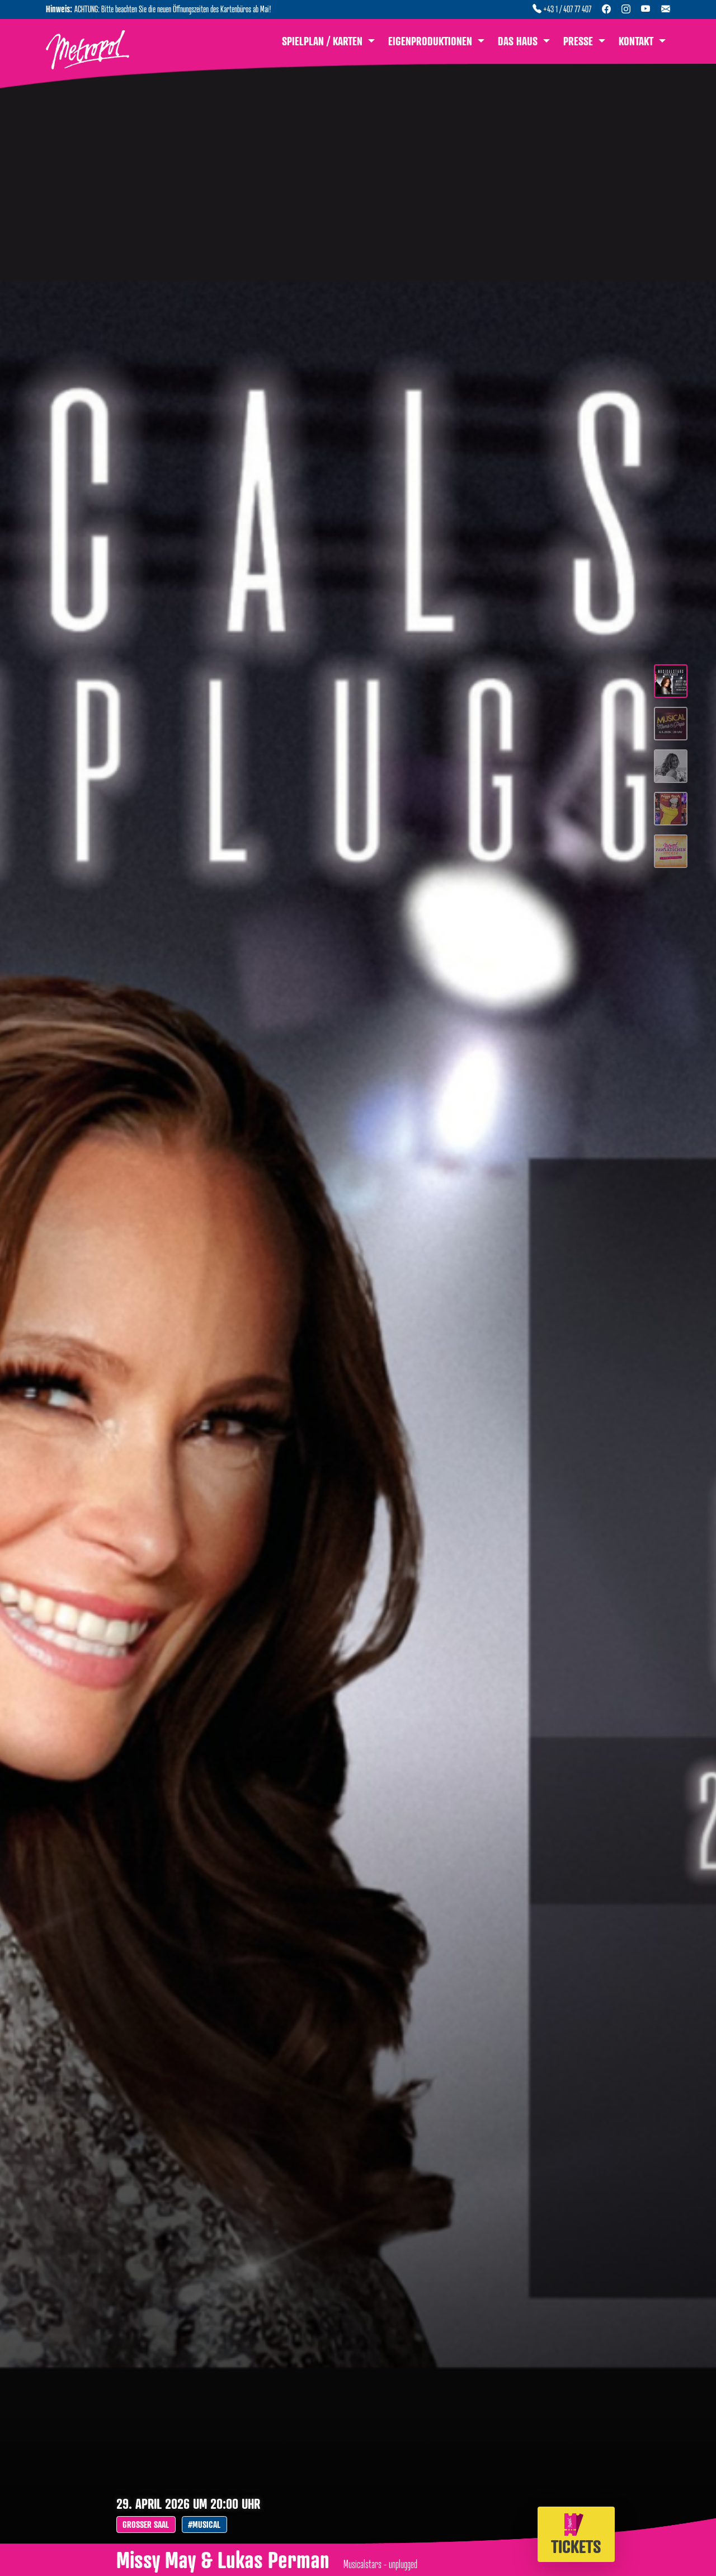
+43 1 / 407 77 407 (562, 9)
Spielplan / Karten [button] (323, 41)
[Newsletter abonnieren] (665, 9)
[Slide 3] (670, 769)
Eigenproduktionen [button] (431, 41)
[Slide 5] (670, 854)
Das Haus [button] (519, 41)
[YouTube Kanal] (646, 9)
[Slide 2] (670, 726)
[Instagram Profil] (625, 9)
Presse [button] (579, 41)
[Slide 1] (670, 684)
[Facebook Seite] (606, 9)
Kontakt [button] (637, 41)
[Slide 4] (670, 811)
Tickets (576, 2535)
